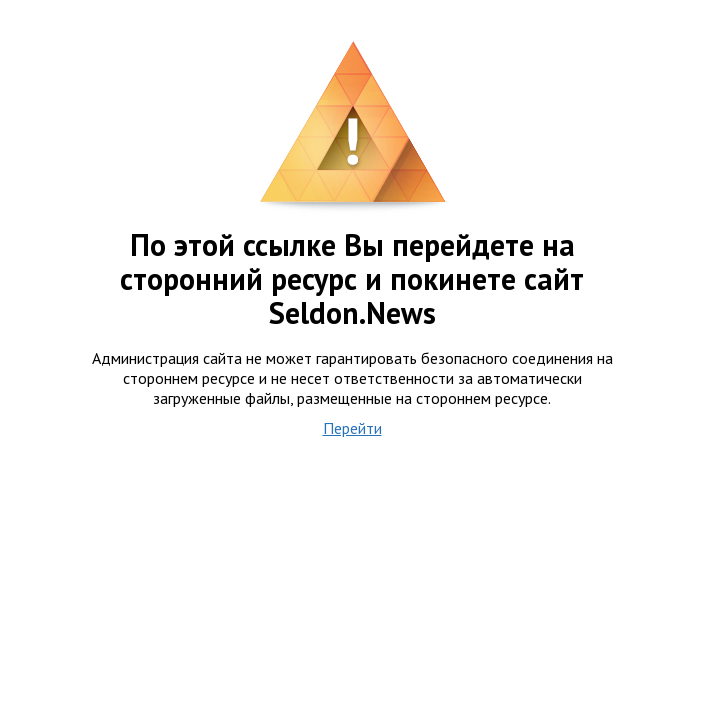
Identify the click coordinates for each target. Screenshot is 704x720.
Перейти (352, 428)
